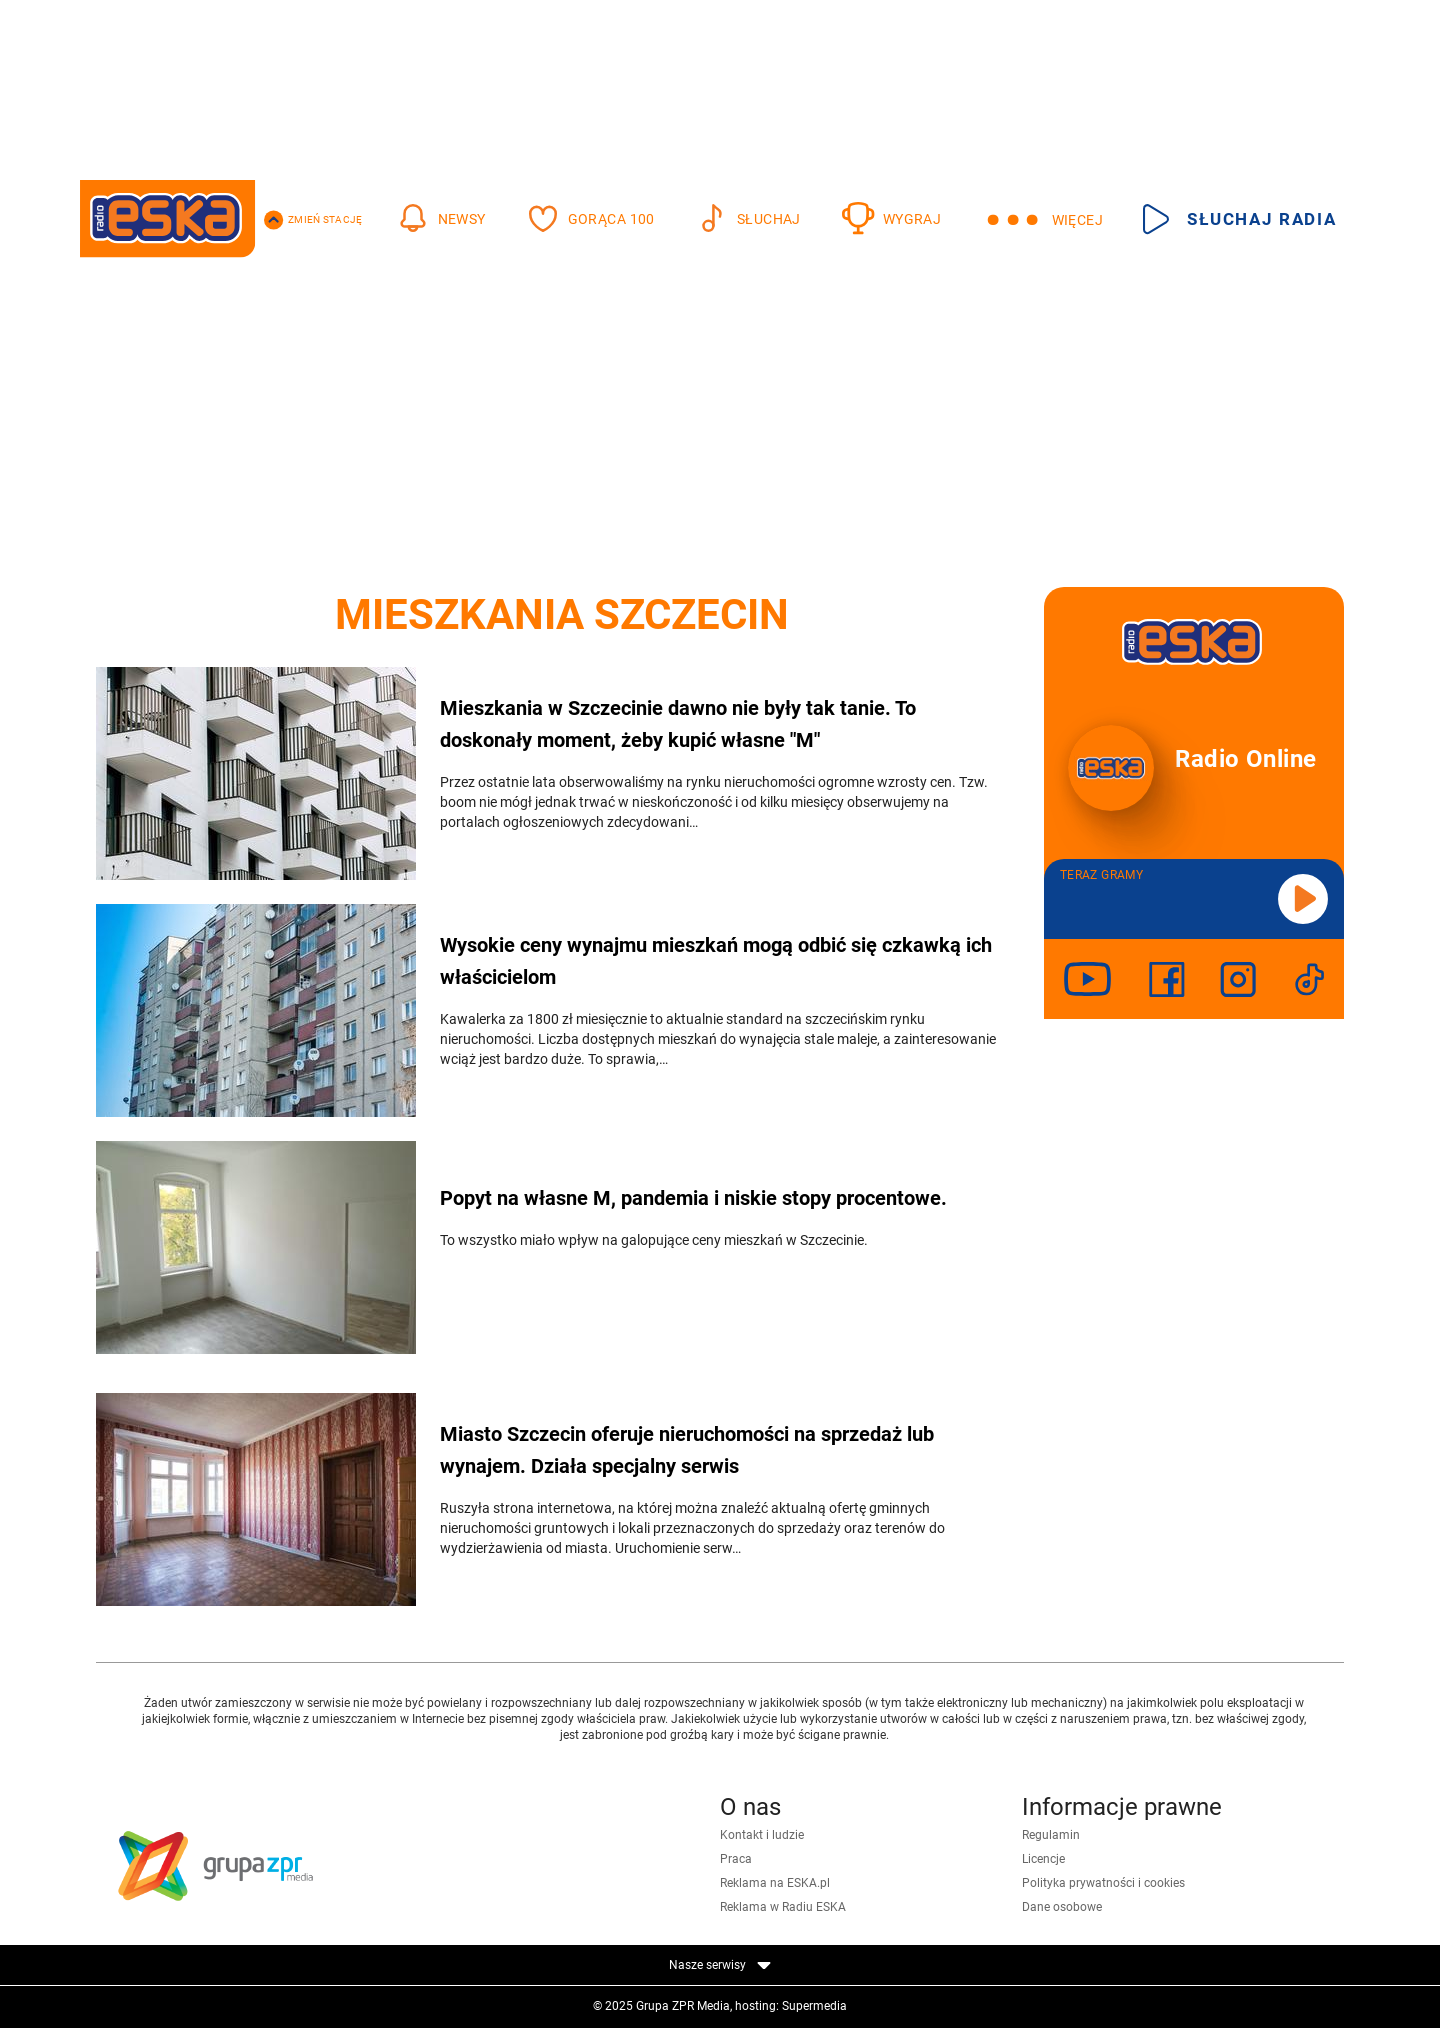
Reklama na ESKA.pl (775, 1883)
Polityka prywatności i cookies (1103, 1883)
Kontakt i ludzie (762, 1835)
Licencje (1043, 1859)
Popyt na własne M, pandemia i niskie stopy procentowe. (693, 1198)
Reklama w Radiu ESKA (783, 1907)
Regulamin (1051, 1835)
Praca (736, 1859)
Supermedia (814, 2006)
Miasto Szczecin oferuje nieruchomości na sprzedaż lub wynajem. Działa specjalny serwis (687, 1450)
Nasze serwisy (720, 1965)
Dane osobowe (1062, 1907)
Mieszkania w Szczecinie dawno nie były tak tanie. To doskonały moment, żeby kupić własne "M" (678, 724)
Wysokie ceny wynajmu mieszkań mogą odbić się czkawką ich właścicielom (716, 961)
